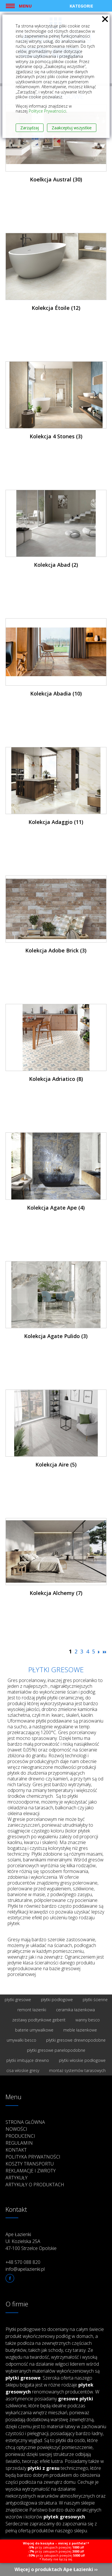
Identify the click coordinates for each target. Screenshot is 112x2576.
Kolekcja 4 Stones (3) (56, 436)
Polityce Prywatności (47, 111)
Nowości (16, 2129)
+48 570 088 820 (23, 2262)
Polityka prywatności (33, 2157)
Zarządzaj (29, 127)
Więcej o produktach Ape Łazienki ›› (56, 2569)
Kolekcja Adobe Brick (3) (55, 950)
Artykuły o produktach (35, 2184)
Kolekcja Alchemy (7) (56, 1592)
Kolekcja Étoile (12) (56, 307)
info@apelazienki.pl (25, 2269)
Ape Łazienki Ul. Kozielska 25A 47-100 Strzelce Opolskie (31, 2241)
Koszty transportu (30, 2164)
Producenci (20, 2136)
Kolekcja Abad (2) (56, 564)
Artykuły (17, 2177)
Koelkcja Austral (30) (56, 179)
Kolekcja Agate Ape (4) (56, 1207)
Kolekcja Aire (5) (56, 1464)
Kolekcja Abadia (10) (56, 693)
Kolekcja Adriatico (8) (56, 1078)
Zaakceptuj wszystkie (72, 127)
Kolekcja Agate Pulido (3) (56, 1336)
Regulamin (19, 2143)
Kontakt (16, 2150)
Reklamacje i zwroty (31, 2170)
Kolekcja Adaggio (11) (55, 821)
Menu (25, 6)
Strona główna (25, 2122)
